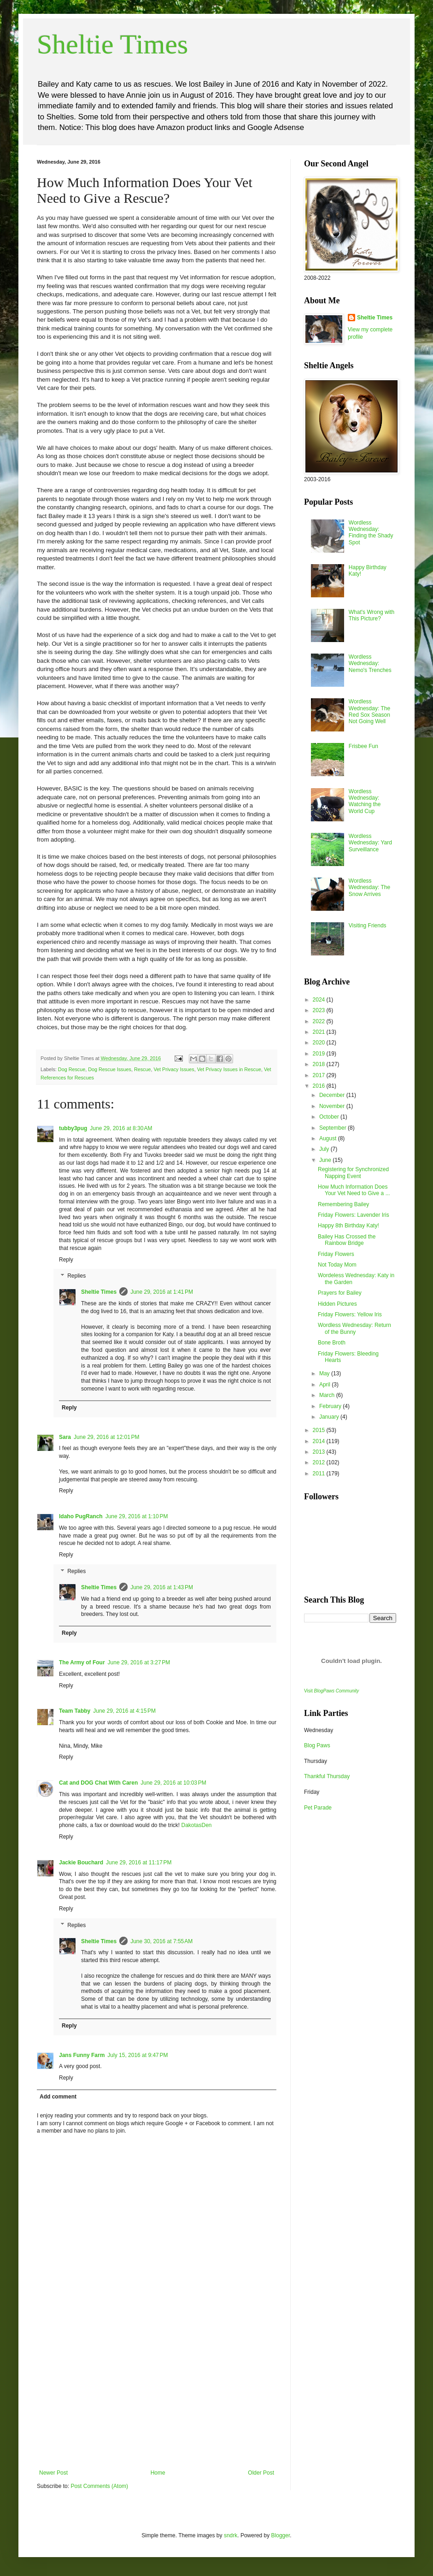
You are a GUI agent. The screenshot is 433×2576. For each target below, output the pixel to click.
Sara (65, 1437)
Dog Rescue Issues (109, 1069)
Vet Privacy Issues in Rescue (229, 1069)
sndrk (230, 2535)
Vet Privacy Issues (173, 1069)
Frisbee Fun (363, 746)
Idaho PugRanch (81, 1516)
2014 (320, 1441)
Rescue (142, 1069)
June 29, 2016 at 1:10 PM (136, 1516)
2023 (320, 1010)
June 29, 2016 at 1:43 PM (161, 1587)
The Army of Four (82, 1662)
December (332, 1095)
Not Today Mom (337, 1264)
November (332, 1106)
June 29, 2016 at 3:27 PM (139, 1662)
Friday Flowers (336, 1254)
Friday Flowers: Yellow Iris (350, 1314)
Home (158, 2473)
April (325, 1384)
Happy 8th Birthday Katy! (348, 1225)
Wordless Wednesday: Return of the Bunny (354, 1328)
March (327, 1395)
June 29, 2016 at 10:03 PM (173, 1783)
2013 (320, 1452)
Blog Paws (317, 1745)
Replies (76, 1276)
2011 (320, 1473)
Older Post (261, 2473)
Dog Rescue (71, 1069)
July (325, 1149)
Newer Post (53, 2473)
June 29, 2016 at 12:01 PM (106, 1437)
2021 (320, 1032)
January (329, 1417)
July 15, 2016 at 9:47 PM (137, 2055)
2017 (320, 1075)
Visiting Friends (367, 925)
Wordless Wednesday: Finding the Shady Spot (371, 532)
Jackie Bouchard (81, 1862)
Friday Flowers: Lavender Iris (353, 1215)
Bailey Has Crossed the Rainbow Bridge (346, 1239)
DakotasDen (196, 1825)
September (333, 1128)
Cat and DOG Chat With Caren (98, 1783)
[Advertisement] (157, 2400)
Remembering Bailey (343, 1204)
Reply (66, 1259)
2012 (320, 1462)
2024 (320, 999)
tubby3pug (73, 1128)
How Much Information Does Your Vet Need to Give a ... (354, 1190)
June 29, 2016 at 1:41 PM (161, 1292)
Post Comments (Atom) (99, 2486)
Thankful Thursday (327, 1776)
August (328, 1138)
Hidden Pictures (337, 1304)
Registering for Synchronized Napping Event (353, 1172)
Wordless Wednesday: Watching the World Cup (365, 801)
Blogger (280, 2535)
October (329, 1117)
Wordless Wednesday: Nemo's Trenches (370, 663)
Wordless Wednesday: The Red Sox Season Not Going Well (369, 711)
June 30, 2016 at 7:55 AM (161, 1941)
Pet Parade (318, 1807)
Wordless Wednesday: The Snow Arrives (369, 887)
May (325, 1373)
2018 (320, 1064)
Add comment (58, 2096)
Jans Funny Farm (82, 2055)
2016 (320, 1086)
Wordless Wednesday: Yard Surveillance (370, 843)
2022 (320, 1021)
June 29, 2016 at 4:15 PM (124, 1711)
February (331, 1406)
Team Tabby (74, 1711)
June (326, 1160)
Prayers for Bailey (340, 1293)
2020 (320, 1042)
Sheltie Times (112, 44)
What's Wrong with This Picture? (371, 615)
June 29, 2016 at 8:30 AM (121, 1128)
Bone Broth (331, 1342)
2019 (320, 1053)
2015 (320, 1430)
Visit (331, 1690)
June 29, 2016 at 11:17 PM (138, 1862)
